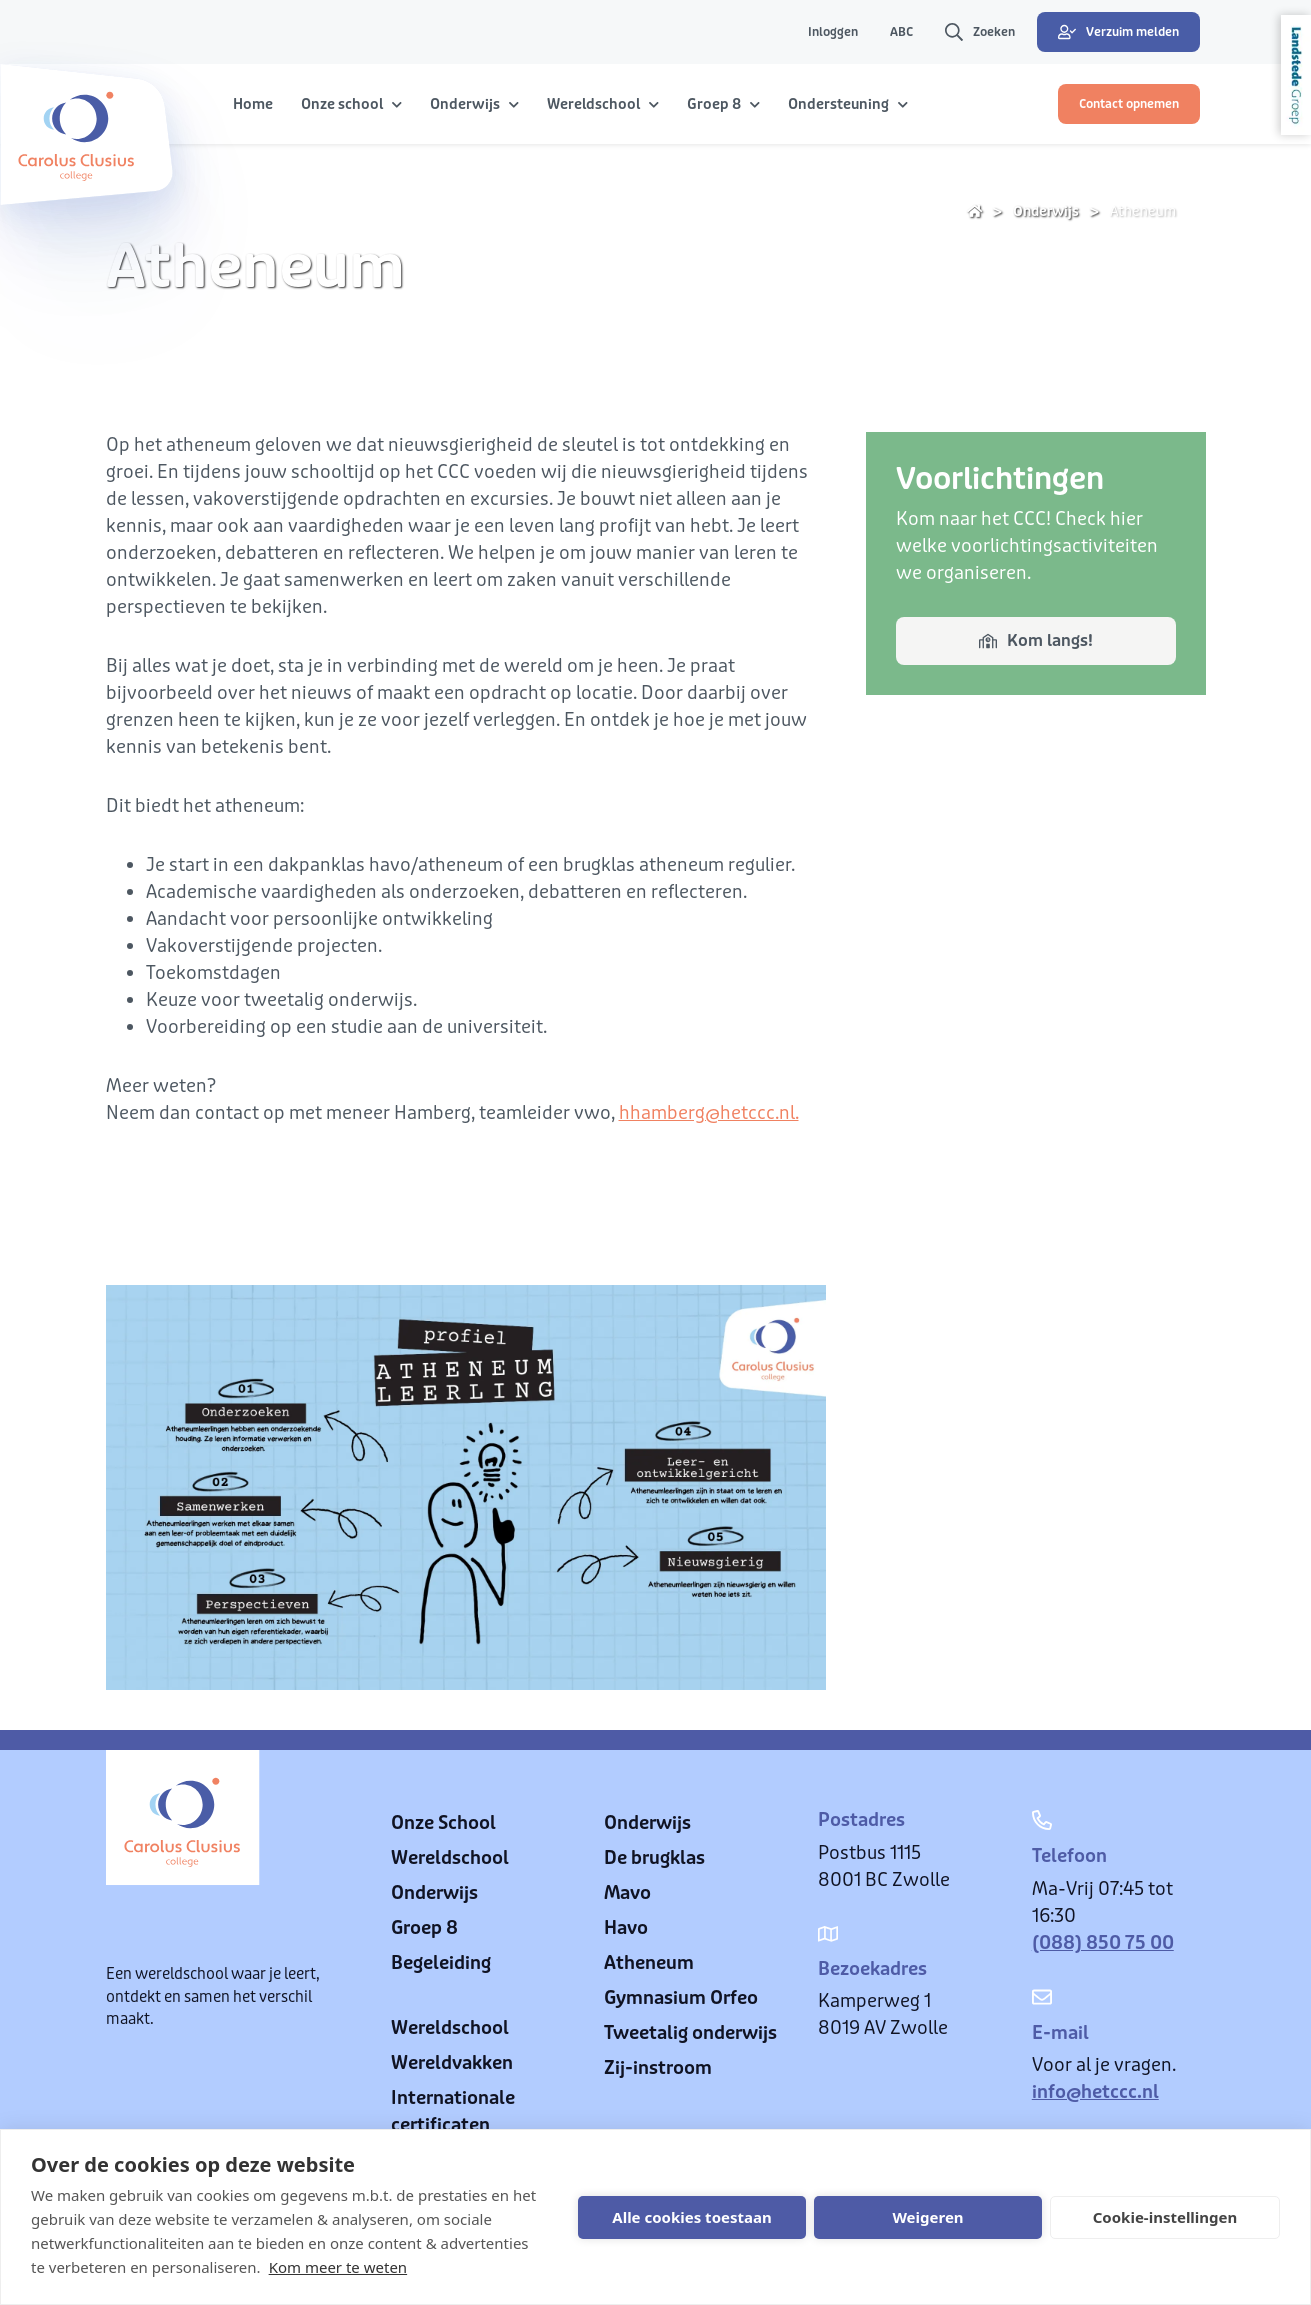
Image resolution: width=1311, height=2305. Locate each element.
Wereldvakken (452, 2063)
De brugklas (654, 1858)
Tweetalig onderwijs (690, 2033)
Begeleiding (441, 1963)
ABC (901, 32)
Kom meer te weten (338, 2267)
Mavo (627, 1893)
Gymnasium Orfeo (681, 1998)
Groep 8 (424, 1928)
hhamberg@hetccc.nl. (709, 1113)
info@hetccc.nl (1095, 2092)
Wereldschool (450, 1858)
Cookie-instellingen (1165, 2217)
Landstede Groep (1296, 75)
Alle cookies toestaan (691, 2217)
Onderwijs (1046, 211)
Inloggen (833, 32)
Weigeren (927, 2217)
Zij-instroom (658, 2068)
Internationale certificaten (453, 2111)
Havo (626, 1928)
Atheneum (1143, 211)
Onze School (443, 1823)
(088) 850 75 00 (1103, 1943)
